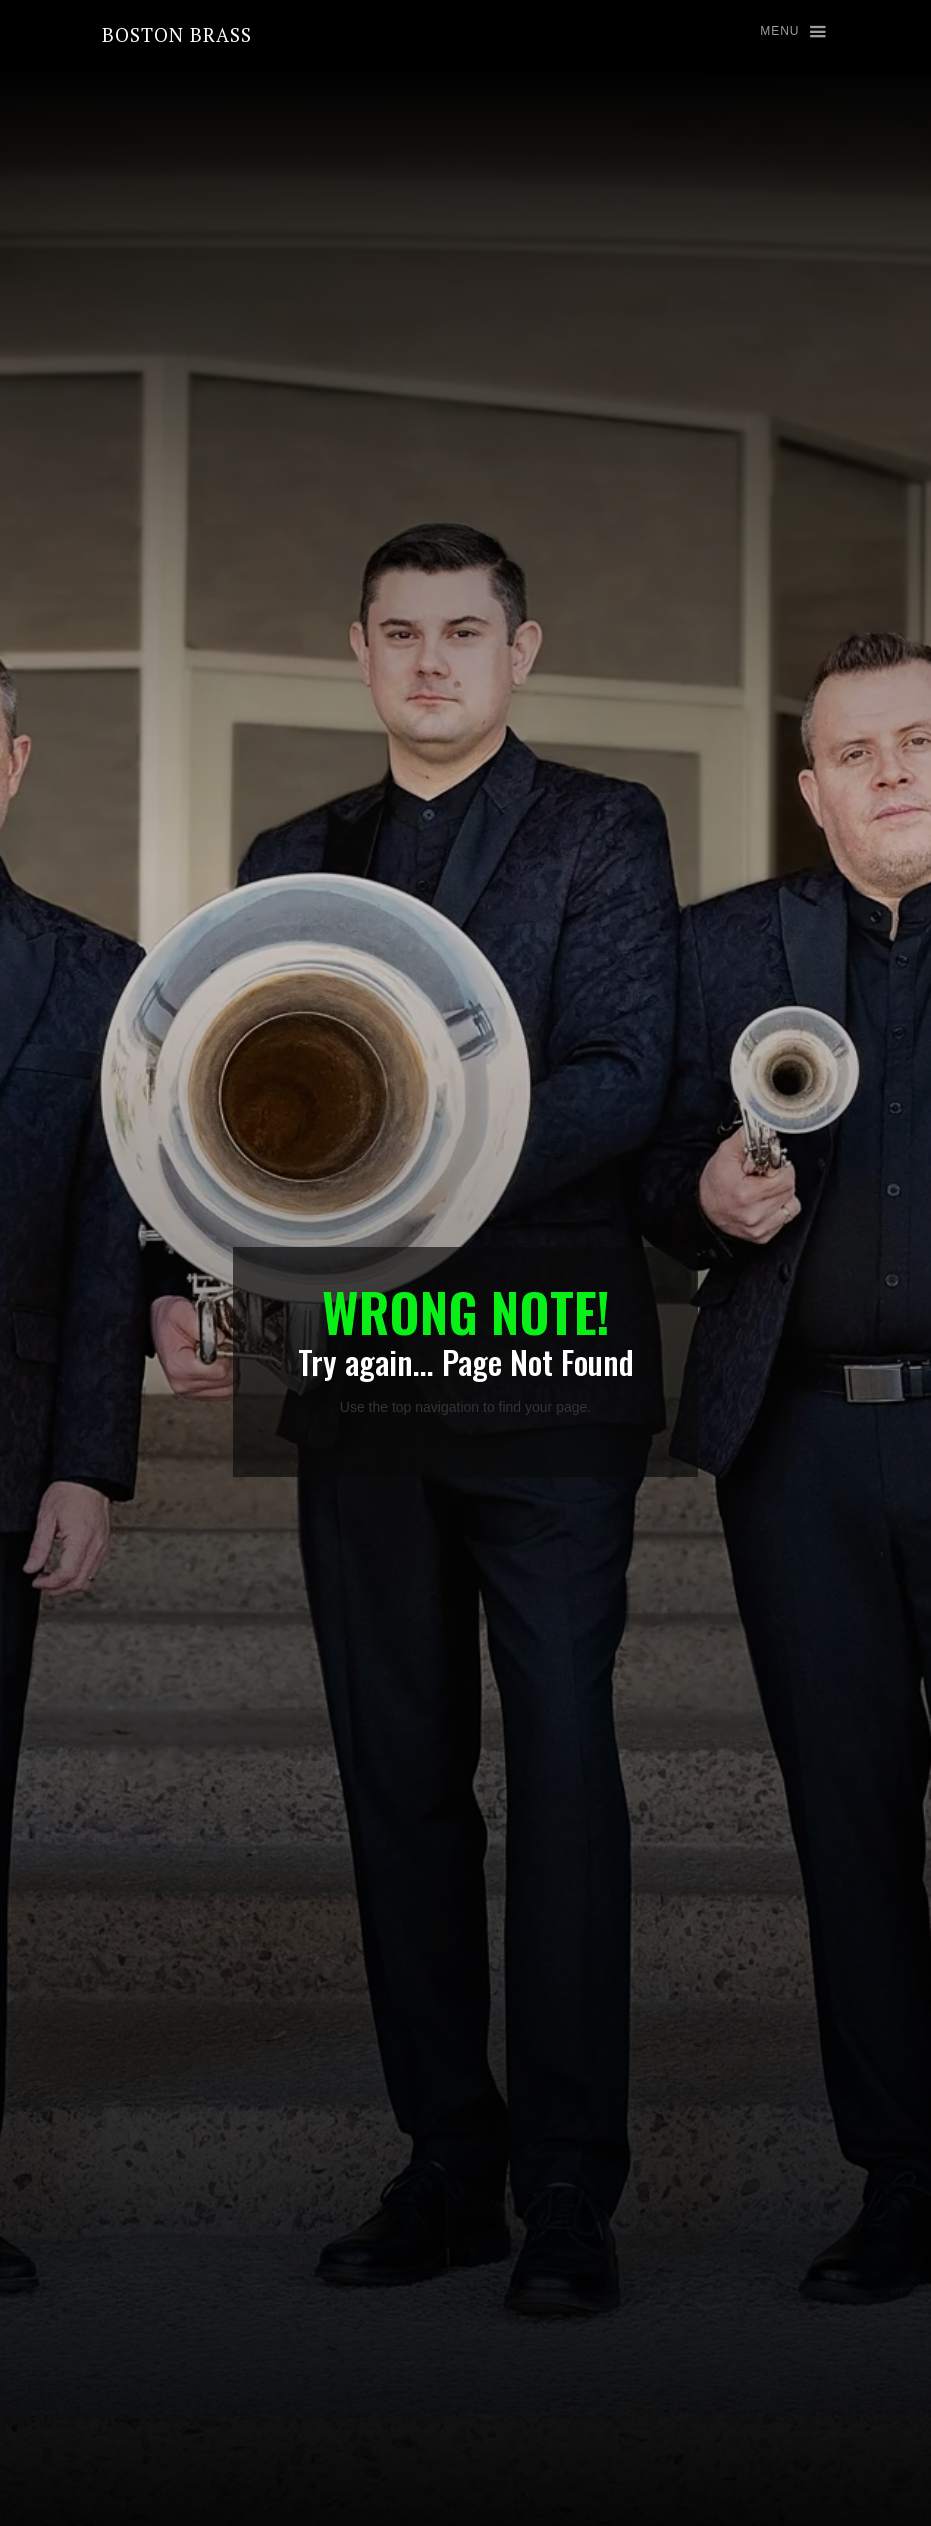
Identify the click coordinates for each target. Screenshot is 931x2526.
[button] (783, 32)
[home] (177, 34)
